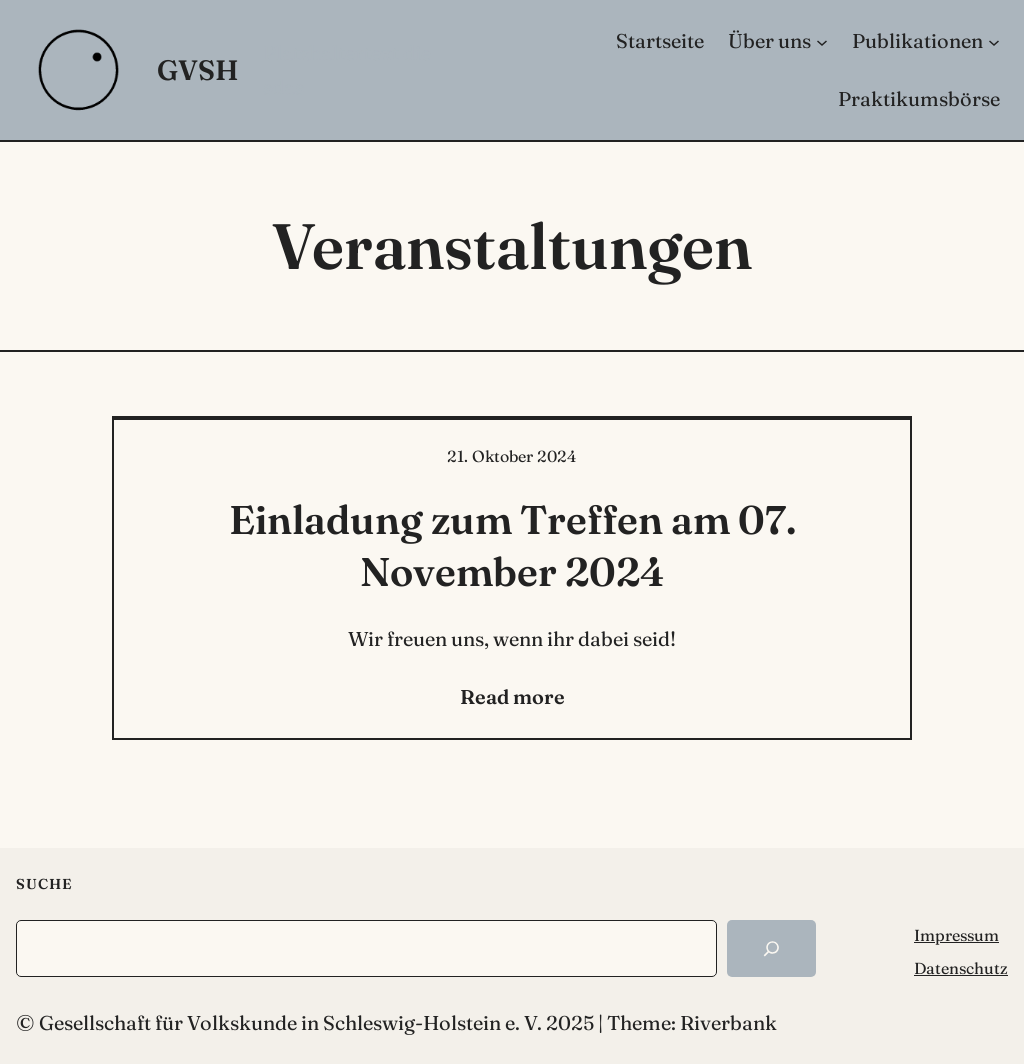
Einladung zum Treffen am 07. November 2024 (512, 545)
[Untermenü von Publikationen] (994, 41)
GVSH (198, 70)
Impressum (956, 935)
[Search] (771, 948)
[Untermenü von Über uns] (822, 41)
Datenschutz (961, 968)
